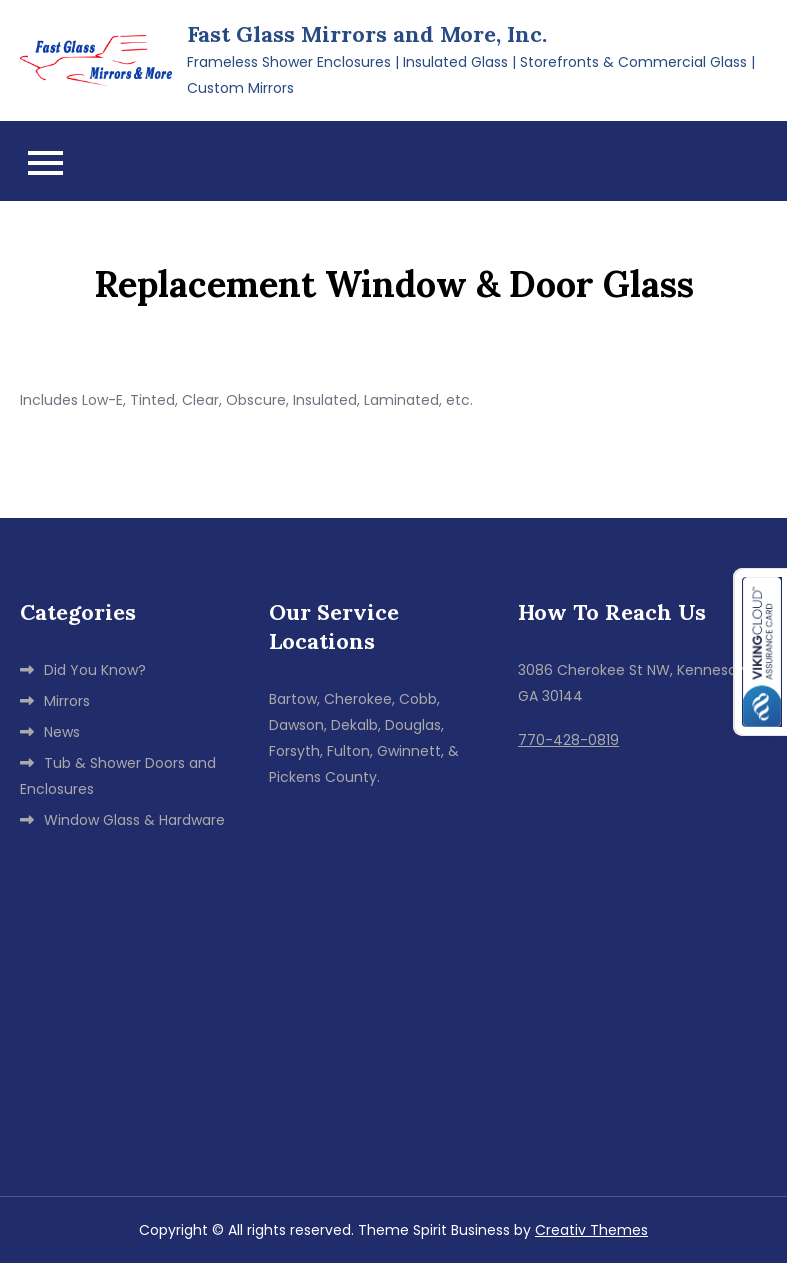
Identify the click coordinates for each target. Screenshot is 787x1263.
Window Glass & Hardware (134, 820)
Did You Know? (95, 670)
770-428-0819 (568, 740)
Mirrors (67, 701)
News (62, 732)
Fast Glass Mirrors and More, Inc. (367, 34)
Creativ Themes (591, 1230)
